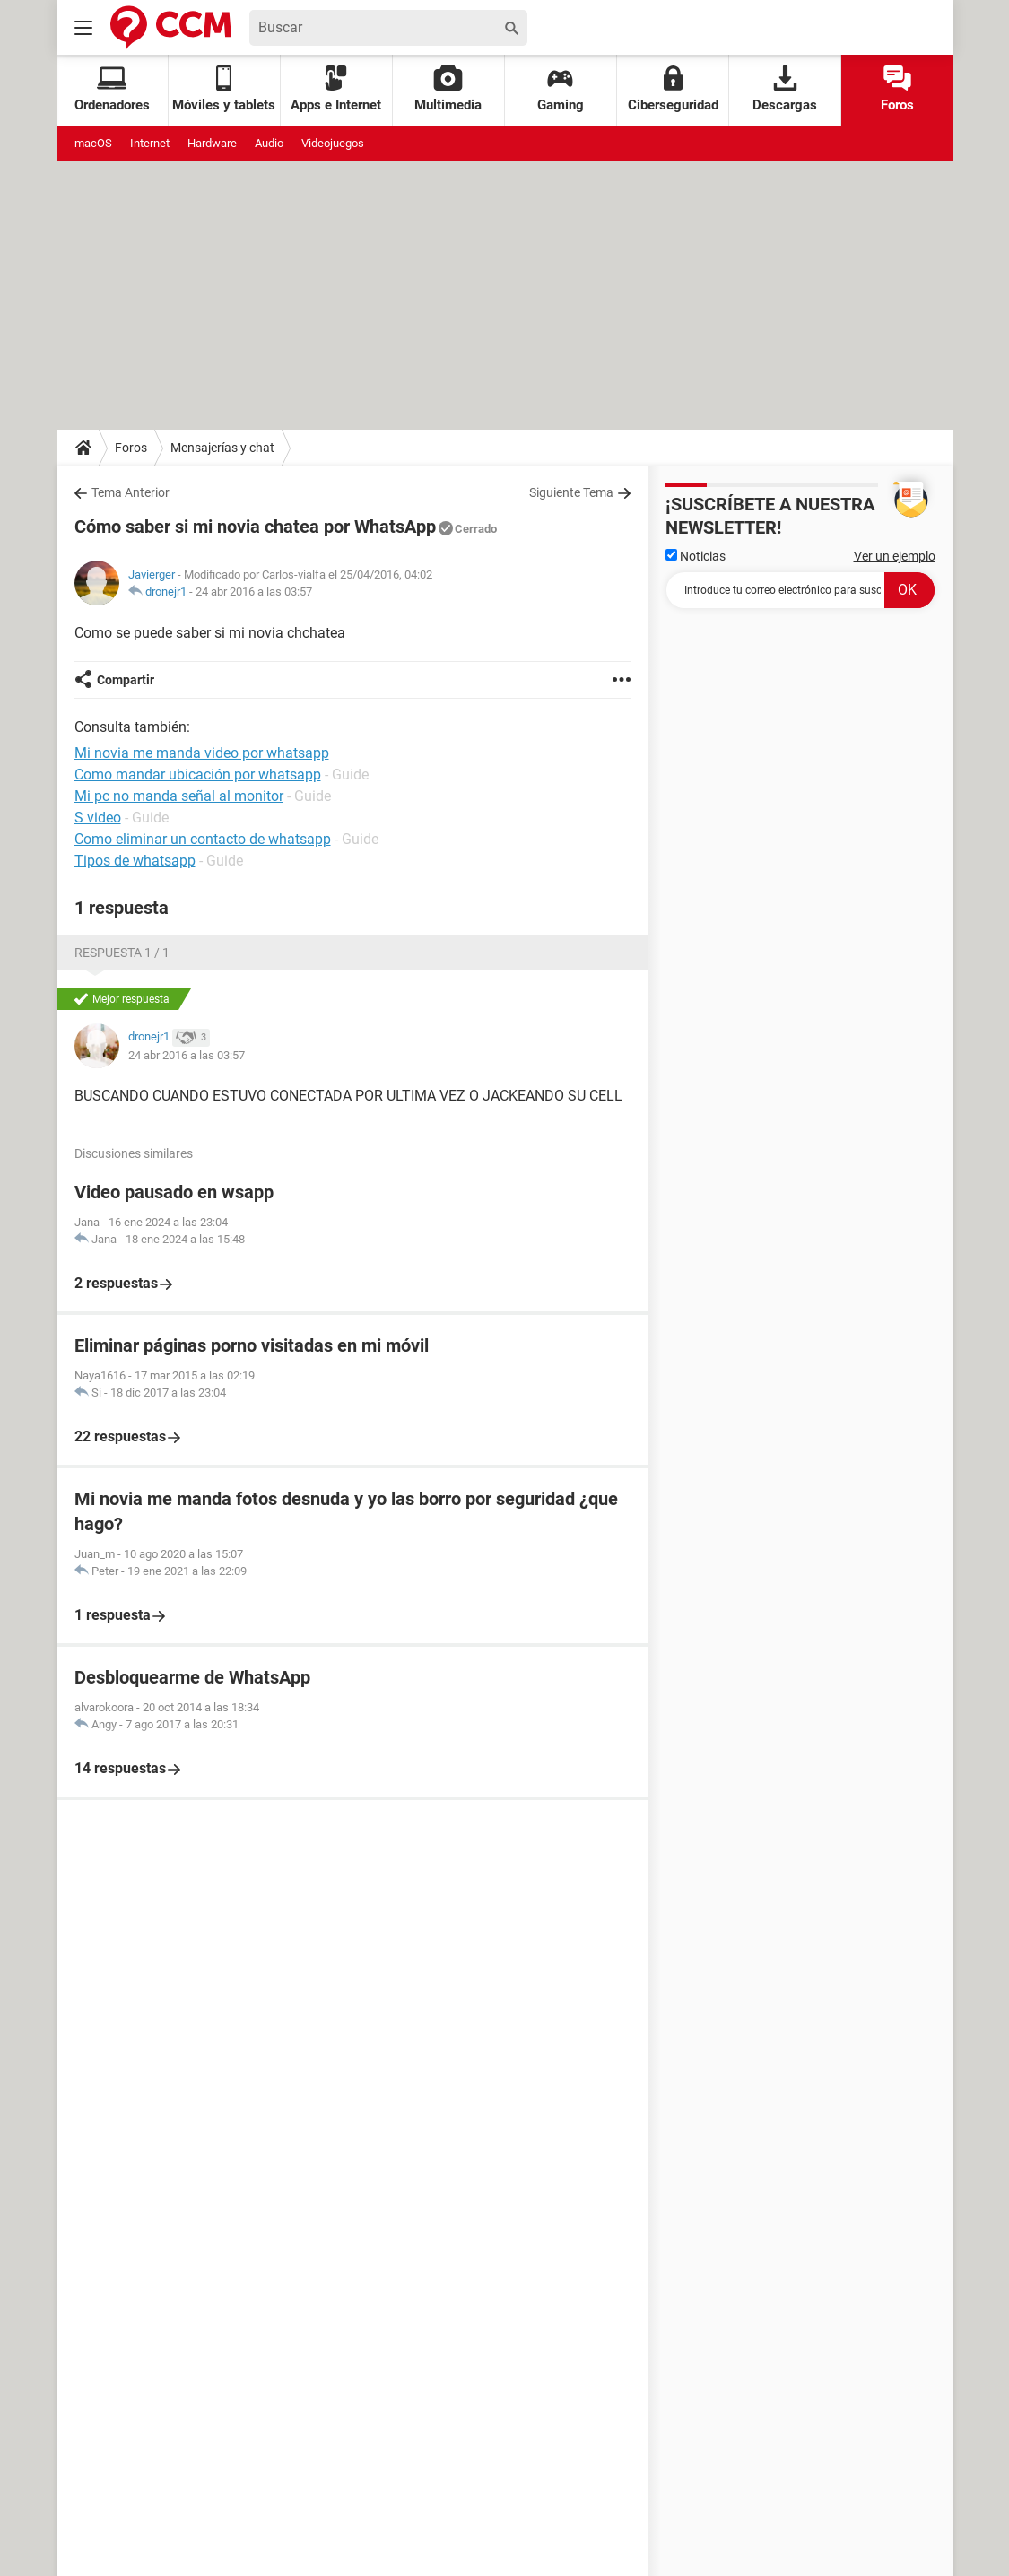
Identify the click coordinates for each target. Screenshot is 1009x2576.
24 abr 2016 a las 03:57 (254, 591)
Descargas (784, 89)
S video (97, 817)
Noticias (695, 556)
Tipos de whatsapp (135, 860)
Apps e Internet (336, 89)
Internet (150, 143)
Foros (897, 89)
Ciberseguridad (673, 89)
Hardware (212, 143)
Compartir (125, 680)
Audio (269, 143)
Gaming (560, 89)
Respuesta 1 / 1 (122, 952)
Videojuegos (332, 143)
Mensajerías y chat (222, 447)
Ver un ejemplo (894, 556)
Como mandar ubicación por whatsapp (197, 774)
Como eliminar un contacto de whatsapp (202, 839)
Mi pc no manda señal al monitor (178, 796)
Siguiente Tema (571, 492)
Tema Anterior (130, 492)
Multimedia (448, 89)
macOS (93, 143)
